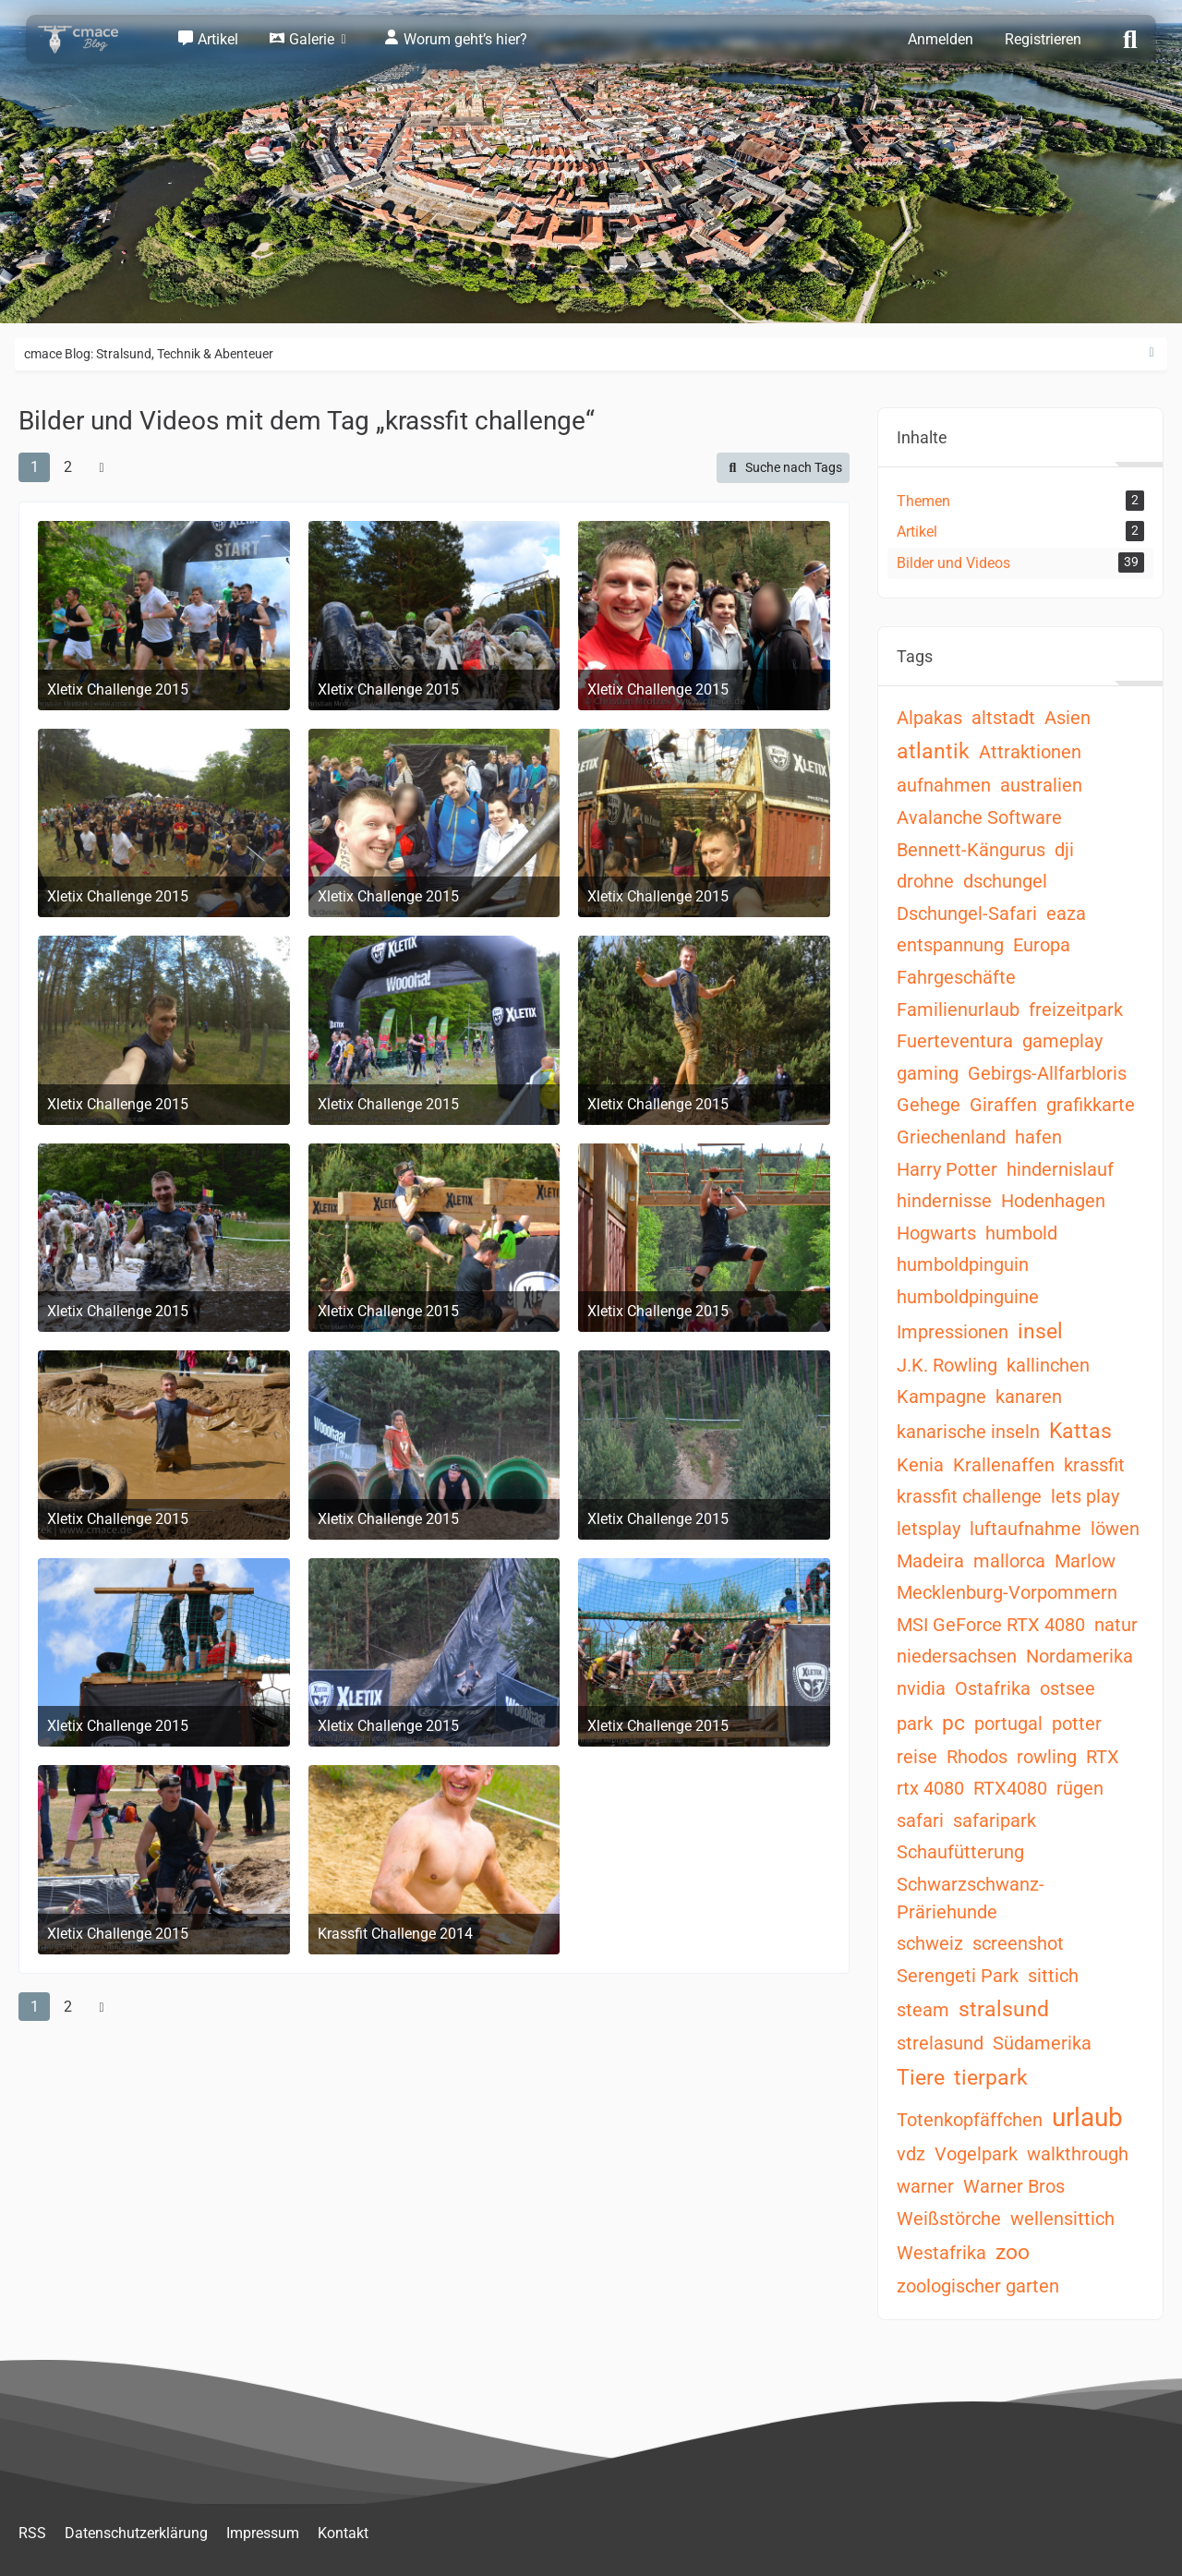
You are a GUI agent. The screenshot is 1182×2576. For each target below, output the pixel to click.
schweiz (930, 1943)
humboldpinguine (968, 1297)
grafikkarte (1090, 1105)
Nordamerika (1079, 1656)
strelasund (940, 2043)
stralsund (1004, 2009)
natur (1116, 1625)
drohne (925, 881)
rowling (1047, 1757)
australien (1041, 785)
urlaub (1087, 2117)
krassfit (1094, 1465)
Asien (1067, 718)
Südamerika (1042, 2043)
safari (920, 1820)
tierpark (991, 2077)
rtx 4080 (930, 1788)
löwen (1115, 1529)
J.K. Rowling (947, 1365)
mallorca (1009, 1561)
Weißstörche (949, 2218)
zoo (1012, 2252)
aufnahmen (944, 785)
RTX (1102, 1757)
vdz (911, 2154)
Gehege (928, 1105)
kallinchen (1048, 1365)
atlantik (933, 751)
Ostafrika (993, 1688)
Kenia (920, 1465)
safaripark (994, 1820)
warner (925, 2186)
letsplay (928, 1529)
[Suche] (1130, 38)
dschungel (1005, 881)
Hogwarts (936, 1233)
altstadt (1003, 718)
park (915, 1723)
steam (923, 2010)
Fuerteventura (955, 1041)
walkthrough (1077, 2154)
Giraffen (1003, 1105)
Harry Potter (947, 1169)
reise (917, 1757)
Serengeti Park (958, 1976)
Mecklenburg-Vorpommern (1007, 1592)
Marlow (1085, 1561)
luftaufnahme (1025, 1529)
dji (1064, 850)
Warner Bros (1014, 2186)
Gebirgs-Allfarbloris (1047, 1073)
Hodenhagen (1053, 1201)
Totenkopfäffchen (970, 2120)
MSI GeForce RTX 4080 (991, 1625)
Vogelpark (976, 2154)
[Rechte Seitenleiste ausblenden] (1151, 352)
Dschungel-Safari (967, 913)
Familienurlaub (958, 1009)
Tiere (921, 2077)
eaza (1066, 913)
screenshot (1018, 1943)
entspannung (950, 945)
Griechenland (951, 1137)
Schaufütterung (960, 1852)
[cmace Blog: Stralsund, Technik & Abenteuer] (90, 39)
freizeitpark (1076, 1009)
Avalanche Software (979, 817)
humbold (1021, 1233)
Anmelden (940, 39)
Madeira (930, 1561)
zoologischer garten (978, 2286)
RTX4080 (1010, 1788)
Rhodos (977, 1757)
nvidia (921, 1688)
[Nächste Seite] (101, 467)
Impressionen (952, 1332)
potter (1077, 1723)
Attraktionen (1030, 752)
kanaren (1028, 1396)
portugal (1008, 1723)
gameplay (1062, 1041)
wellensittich (1062, 2218)
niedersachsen (957, 1656)
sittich (1053, 1976)
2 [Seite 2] (68, 467)
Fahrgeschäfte (956, 977)
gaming (928, 1073)
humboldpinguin (963, 1264)
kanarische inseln (968, 1432)
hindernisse (944, 1201)
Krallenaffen (1004, 1465)
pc (953, 1723)
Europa (1041, 945)
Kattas (1080, 1431)
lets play (1085, 1496)
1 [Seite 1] (34, 467)
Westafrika (941, 2253)
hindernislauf (1060, 1169)
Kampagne (941, 1396)
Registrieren (1043, 39)
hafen (1038, 1137)
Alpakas (929, 718)
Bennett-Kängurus (971, 850)
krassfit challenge (969, 1496)
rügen (1080, 1788)
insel (1040, 1331)
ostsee (1067, 1688)
